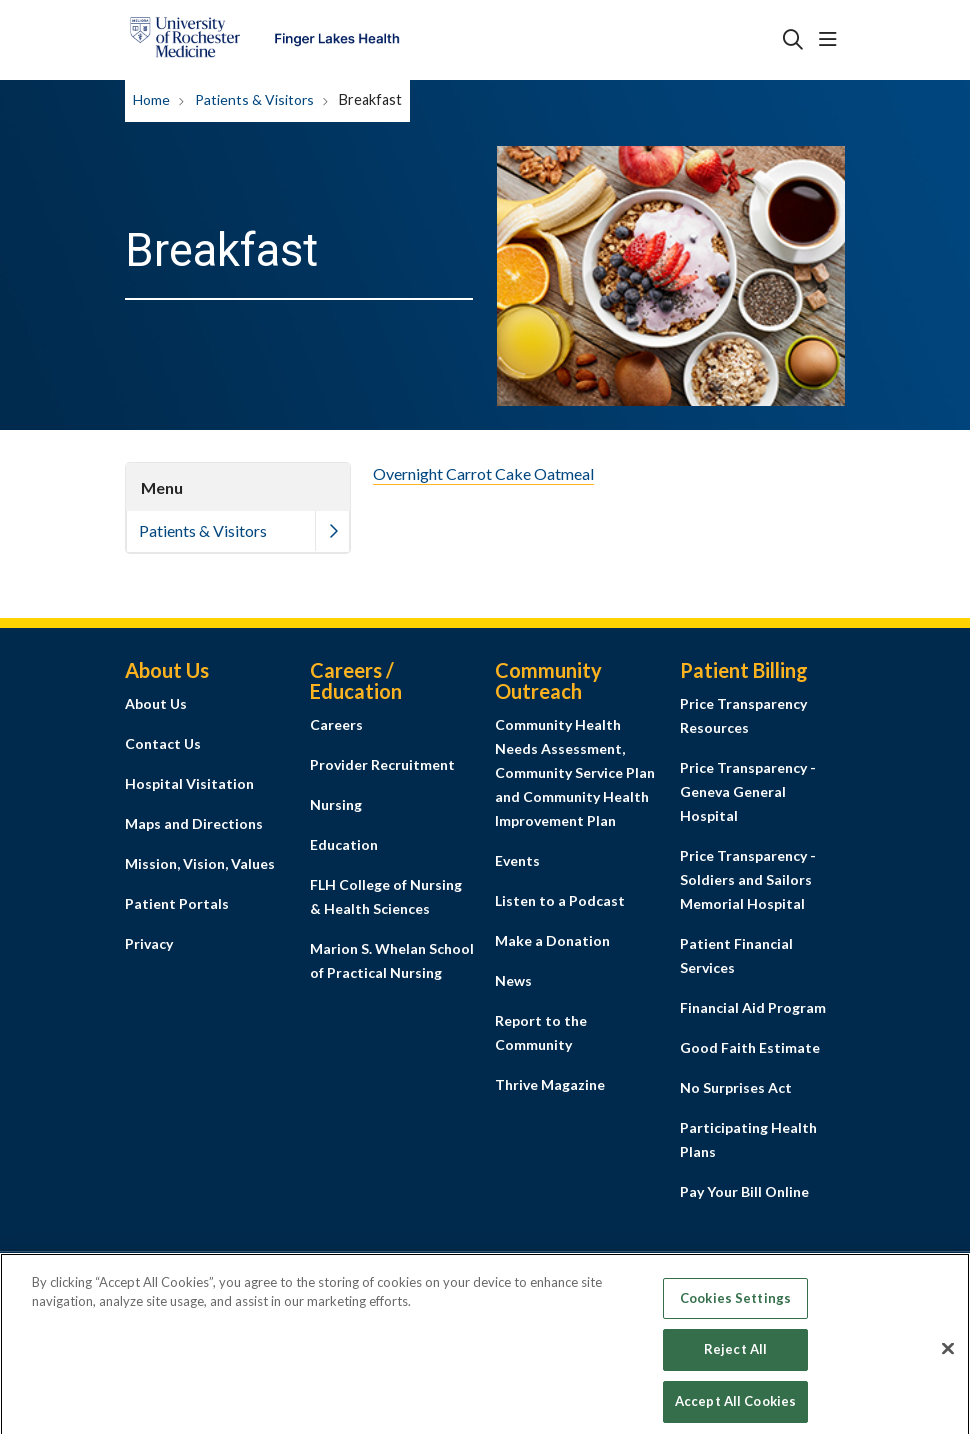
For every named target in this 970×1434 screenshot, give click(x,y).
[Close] (948, 1361)
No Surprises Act (736, 1087)
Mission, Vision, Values (200, 863)
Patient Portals (177, 903)
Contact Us (163, 743)
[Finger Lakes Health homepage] (264, 40)
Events (517, 860)
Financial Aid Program (753, 1007)
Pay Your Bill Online (744, 1191)
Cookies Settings (735, 1310)
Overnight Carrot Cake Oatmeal (483, 473)
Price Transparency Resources (743, 715)
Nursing (336, 804)
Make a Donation (552, 940)
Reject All (735, 1362)
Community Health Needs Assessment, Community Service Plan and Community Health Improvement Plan (575, 772)
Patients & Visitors (203, 530)
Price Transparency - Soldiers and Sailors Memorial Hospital (748, 879)
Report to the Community (541, 1032)
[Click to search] (793, 40)
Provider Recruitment (382, 764)
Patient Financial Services (736, 955)
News (513, 980)
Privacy (149, 943)
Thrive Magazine (550, 1084)
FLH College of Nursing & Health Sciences (386, 896)
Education (344, 844)
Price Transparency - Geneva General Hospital (748, 791)
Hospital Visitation (189, 783)
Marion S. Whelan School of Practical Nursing (392, 960)
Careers (336, 724)
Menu (162, 487)
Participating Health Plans (748, 1139)
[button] (832, 40)
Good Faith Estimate (750, 1047)
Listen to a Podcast (560, 900)
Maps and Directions (194, 823)
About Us (156, 703)
